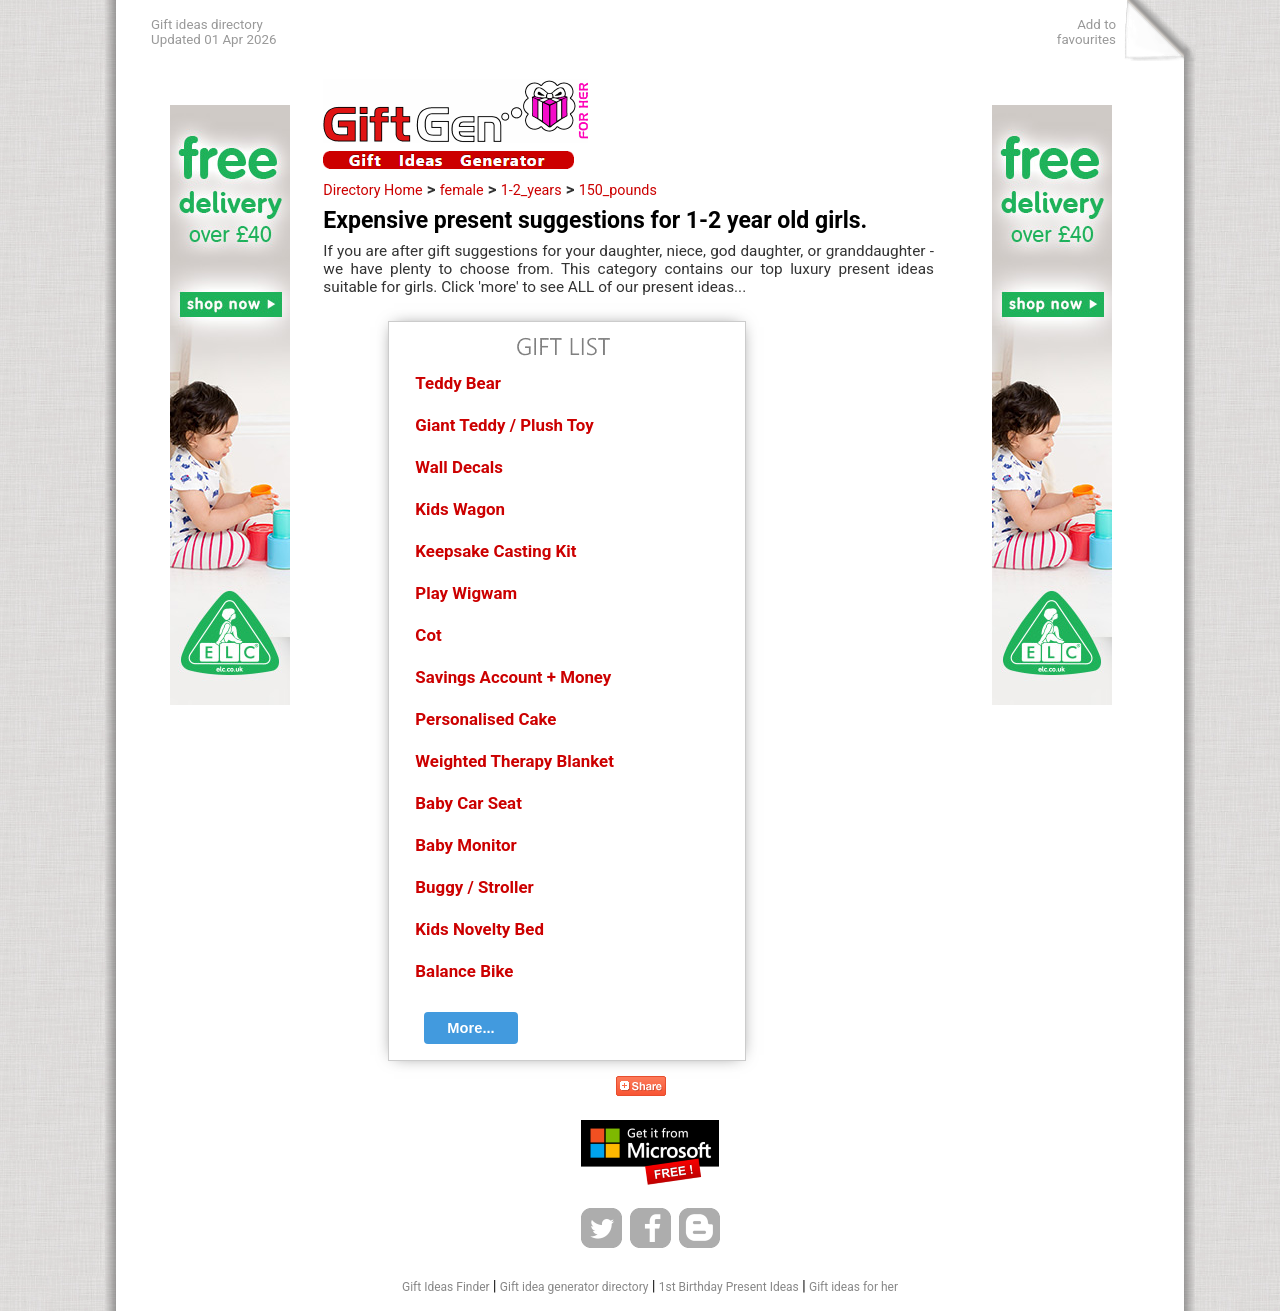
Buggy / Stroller (474, 887)
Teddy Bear (458, 383)
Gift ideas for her (853, 1287)
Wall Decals (459, 467)
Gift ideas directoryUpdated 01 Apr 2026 (213, 32)
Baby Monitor (465, 845)
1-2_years (531, 190)
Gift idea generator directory (574, 1287)
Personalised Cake (485, 719)
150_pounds (618, 190)
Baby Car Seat (468, 803)
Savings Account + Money (513, 677)
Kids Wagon (460, 509)
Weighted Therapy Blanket (514, 761)
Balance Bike (464, 971)
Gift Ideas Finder (446, 1287)
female (462, 190)
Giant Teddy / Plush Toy (504, 425)
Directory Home (372, 190)
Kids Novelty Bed (479, 929)
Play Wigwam (466, 593)
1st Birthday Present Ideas (729, 1287)
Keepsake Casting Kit (495, 551)
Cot (428, 635)
